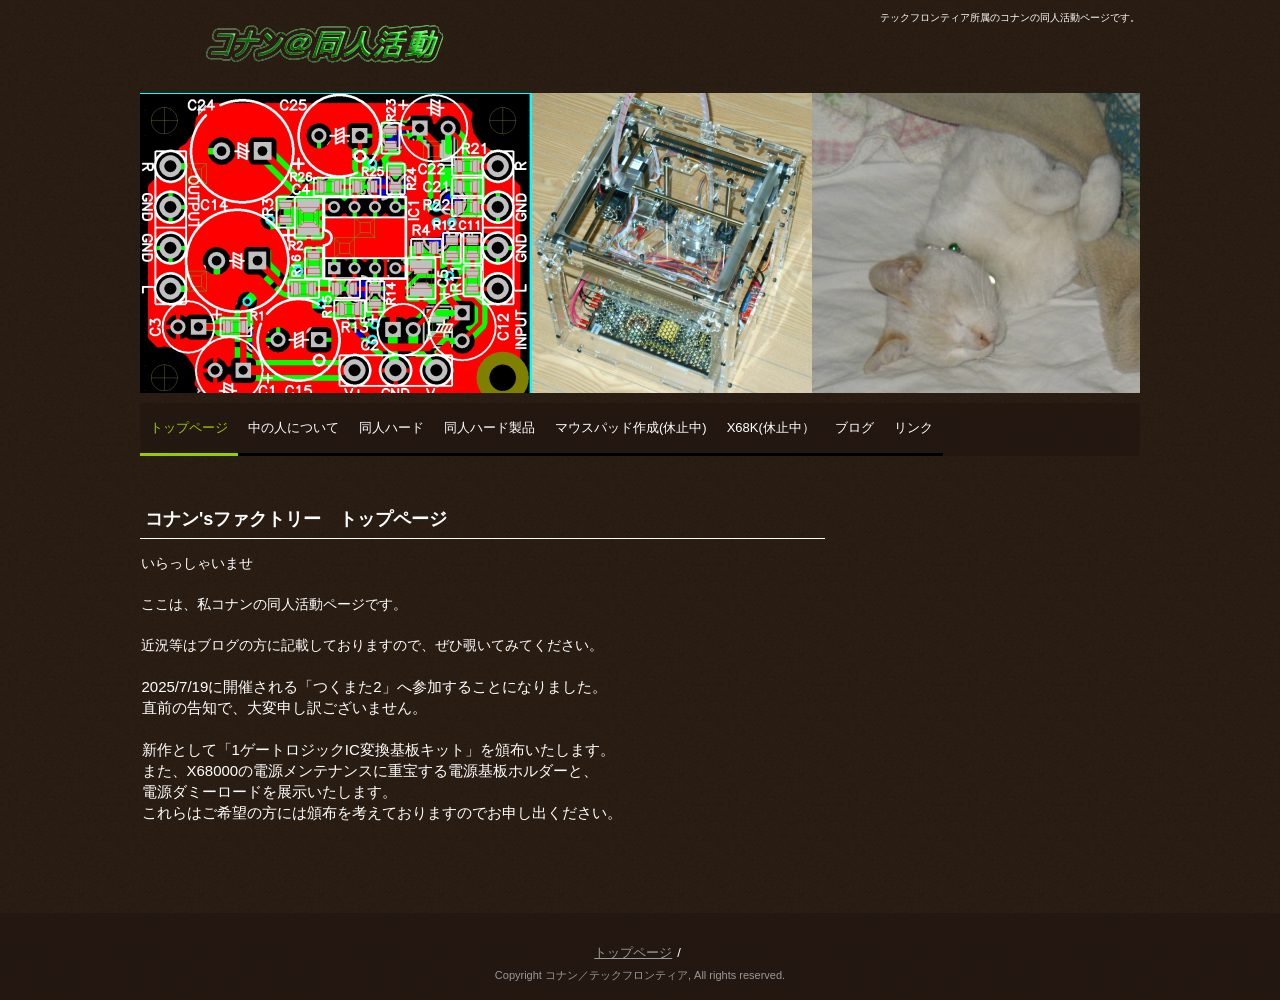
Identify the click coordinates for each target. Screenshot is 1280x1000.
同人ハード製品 (489, 427)
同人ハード (391, 427)
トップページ (189, 427)
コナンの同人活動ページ (286, 85)
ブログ (854, 427)
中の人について (293, 427)
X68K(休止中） (771, 427)
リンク (913, 427)
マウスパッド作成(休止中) (631, 427)
